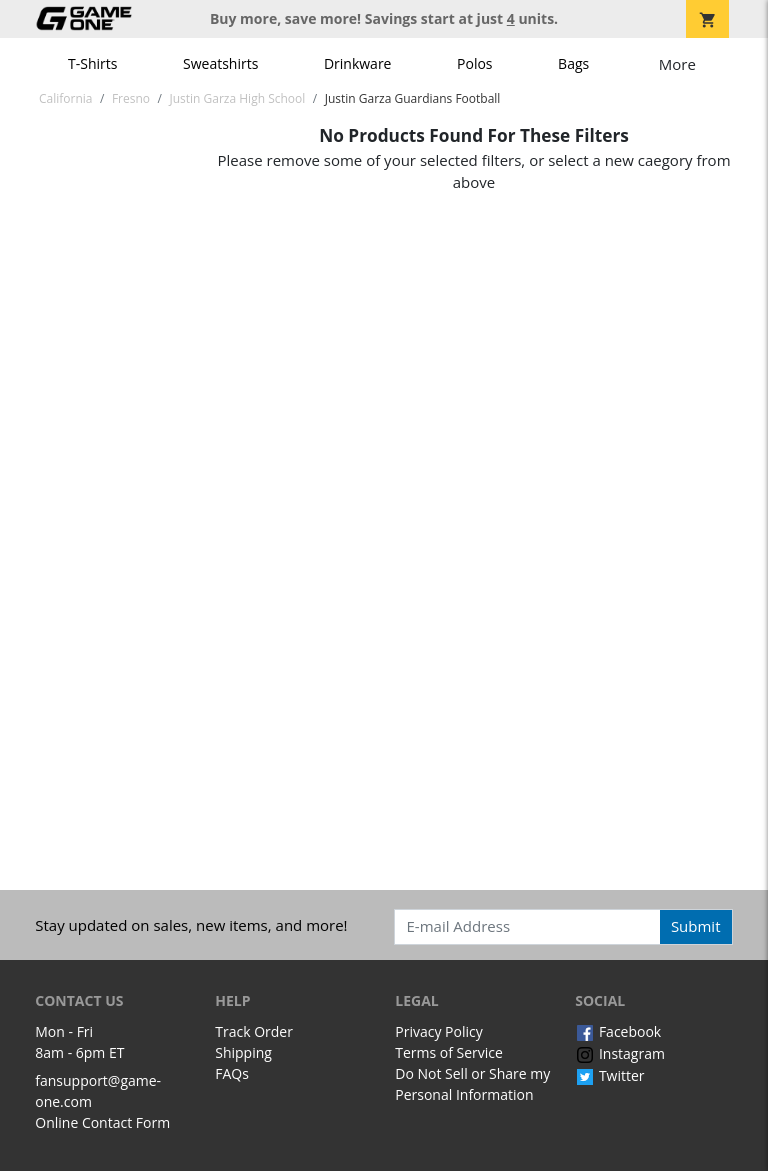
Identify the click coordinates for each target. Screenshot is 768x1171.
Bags (573, 63)
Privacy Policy (438, 1031)
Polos (474, 63)
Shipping (243, 1052)
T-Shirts (92, 63)
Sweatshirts (220, 63)
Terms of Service (449, 1052)
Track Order (254, 1031)
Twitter (609, 1075)
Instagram (620, 1053)
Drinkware (358, 63)
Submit (696, 926)
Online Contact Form (102, 1122)
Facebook (618, 1031)
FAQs (232, 1073)
